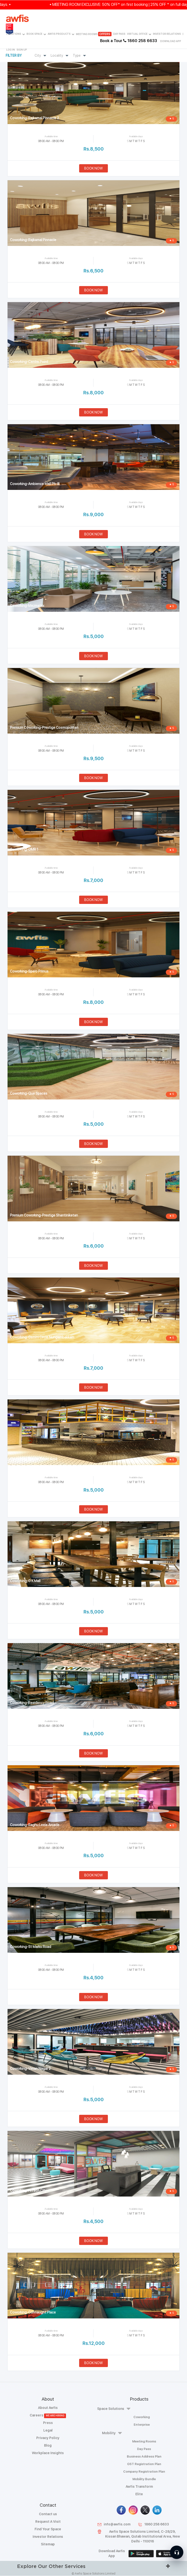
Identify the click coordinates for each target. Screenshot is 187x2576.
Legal (48, 2430)
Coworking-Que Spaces (28, 1093)
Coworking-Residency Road (32, 1703)
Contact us (48, 2514)
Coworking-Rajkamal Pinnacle (33, 240)
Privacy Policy (47, 2438)
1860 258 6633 (153, 2524)
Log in (10, 49)
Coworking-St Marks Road (30, 1947)
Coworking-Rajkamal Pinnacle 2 (34, 118)
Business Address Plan (144, 2456)
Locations (15, 34)
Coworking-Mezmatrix (27, 606)
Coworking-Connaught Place (33, 2312)
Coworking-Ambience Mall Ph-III (34, 484)
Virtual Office (139, 34)
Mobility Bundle (144, 2479)
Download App (170, 41)
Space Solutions (113, 2408)
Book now (93, 168)
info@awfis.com (114, 2524)
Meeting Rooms (94, 34)
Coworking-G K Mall (25, 1581)
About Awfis (48, 2408)
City (40, 55)
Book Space (36, 34)
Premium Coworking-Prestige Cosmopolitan (44, 728)
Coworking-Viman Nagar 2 (30, 2069)
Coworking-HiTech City (28, 2190)
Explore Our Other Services (93, 2566)
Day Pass (119, 33)
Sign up (22, 49)
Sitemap (48, 2544)
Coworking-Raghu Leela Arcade (34, 1825)
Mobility (112, 2433)
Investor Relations (167, 33)
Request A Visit (48, 2521)
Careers (48, 2415)
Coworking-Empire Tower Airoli (33, 1459)
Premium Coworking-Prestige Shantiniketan (44, 1215)
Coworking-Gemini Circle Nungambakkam (42, 1337)
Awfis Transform (139, 2486)
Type (79, 55)
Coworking (141, 2417)
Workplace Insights (48, 2453)
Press (48, 2423)
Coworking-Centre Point (29, 362)
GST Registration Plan (144, 2464)
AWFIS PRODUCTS (61, 34)
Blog (48, 2445)
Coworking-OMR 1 (24, 849)
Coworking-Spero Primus (29, 971)
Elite (139, 2494)
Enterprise (142, 2424)
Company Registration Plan (144, 2471)
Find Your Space (48, 2529)
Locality (59, 55)
